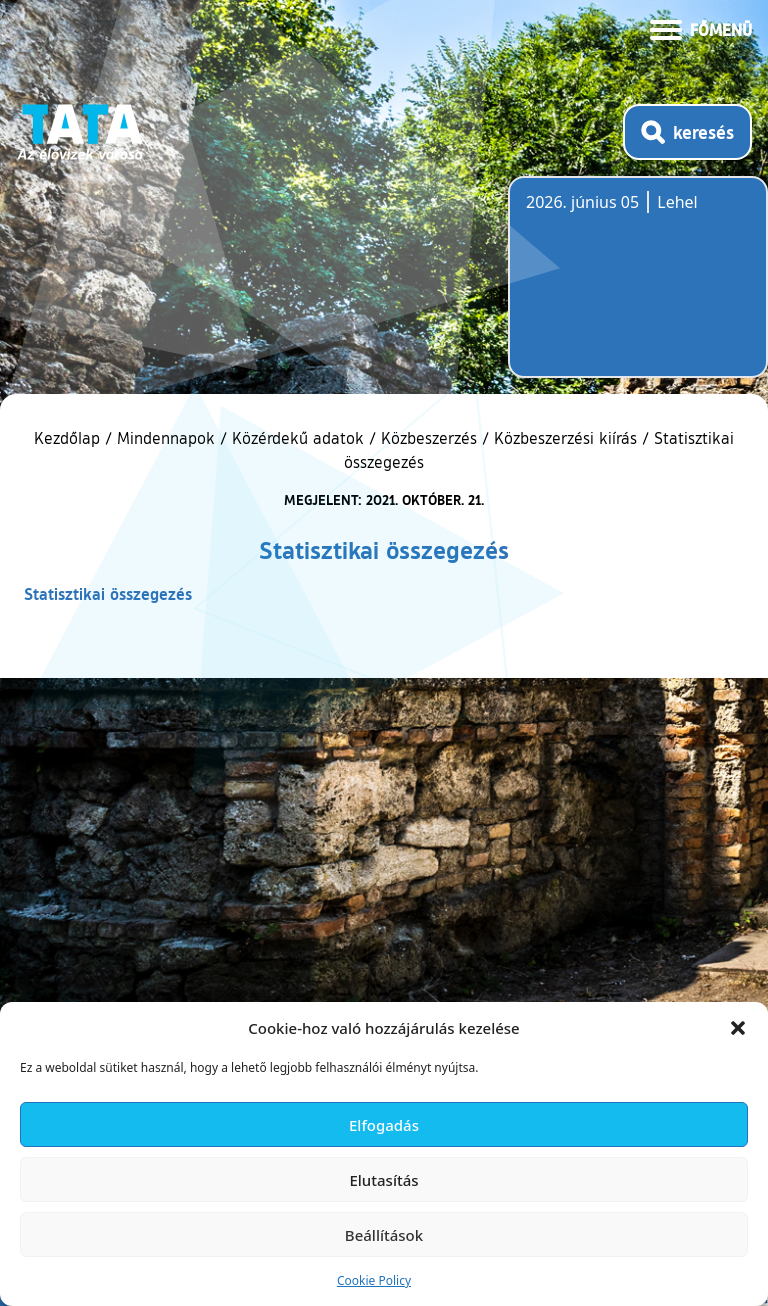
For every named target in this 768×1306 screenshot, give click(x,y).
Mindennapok (166, 438)
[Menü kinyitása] (701, 28)
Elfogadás (384, 1125)
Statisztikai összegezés (108, 593)
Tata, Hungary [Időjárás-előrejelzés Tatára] (638, 289)
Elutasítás (383, 1180)
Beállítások (384, 1235)
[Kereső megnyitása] (687, 132)
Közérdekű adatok (298, 438)
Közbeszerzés (429, 438)
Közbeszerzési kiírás (565, 438)
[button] (738, 1028)
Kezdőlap (69, 438)
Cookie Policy (374, 1280)
